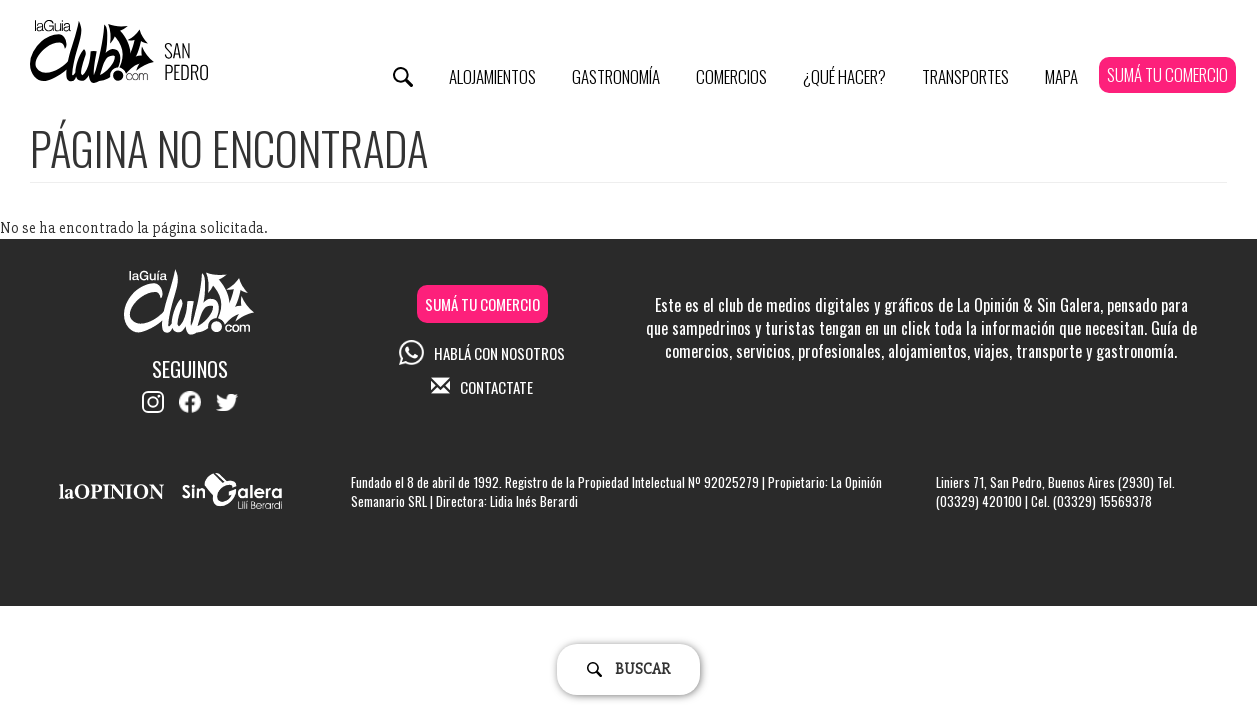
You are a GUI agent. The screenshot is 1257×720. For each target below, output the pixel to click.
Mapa (1061, 76)
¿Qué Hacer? (844, 76)
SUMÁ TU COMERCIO (1167, 74)
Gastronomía (616, 76)
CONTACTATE (482, 387)
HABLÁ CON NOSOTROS (482, 353)
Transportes (965, 76)
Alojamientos (492, 76)
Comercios (731, 76)
